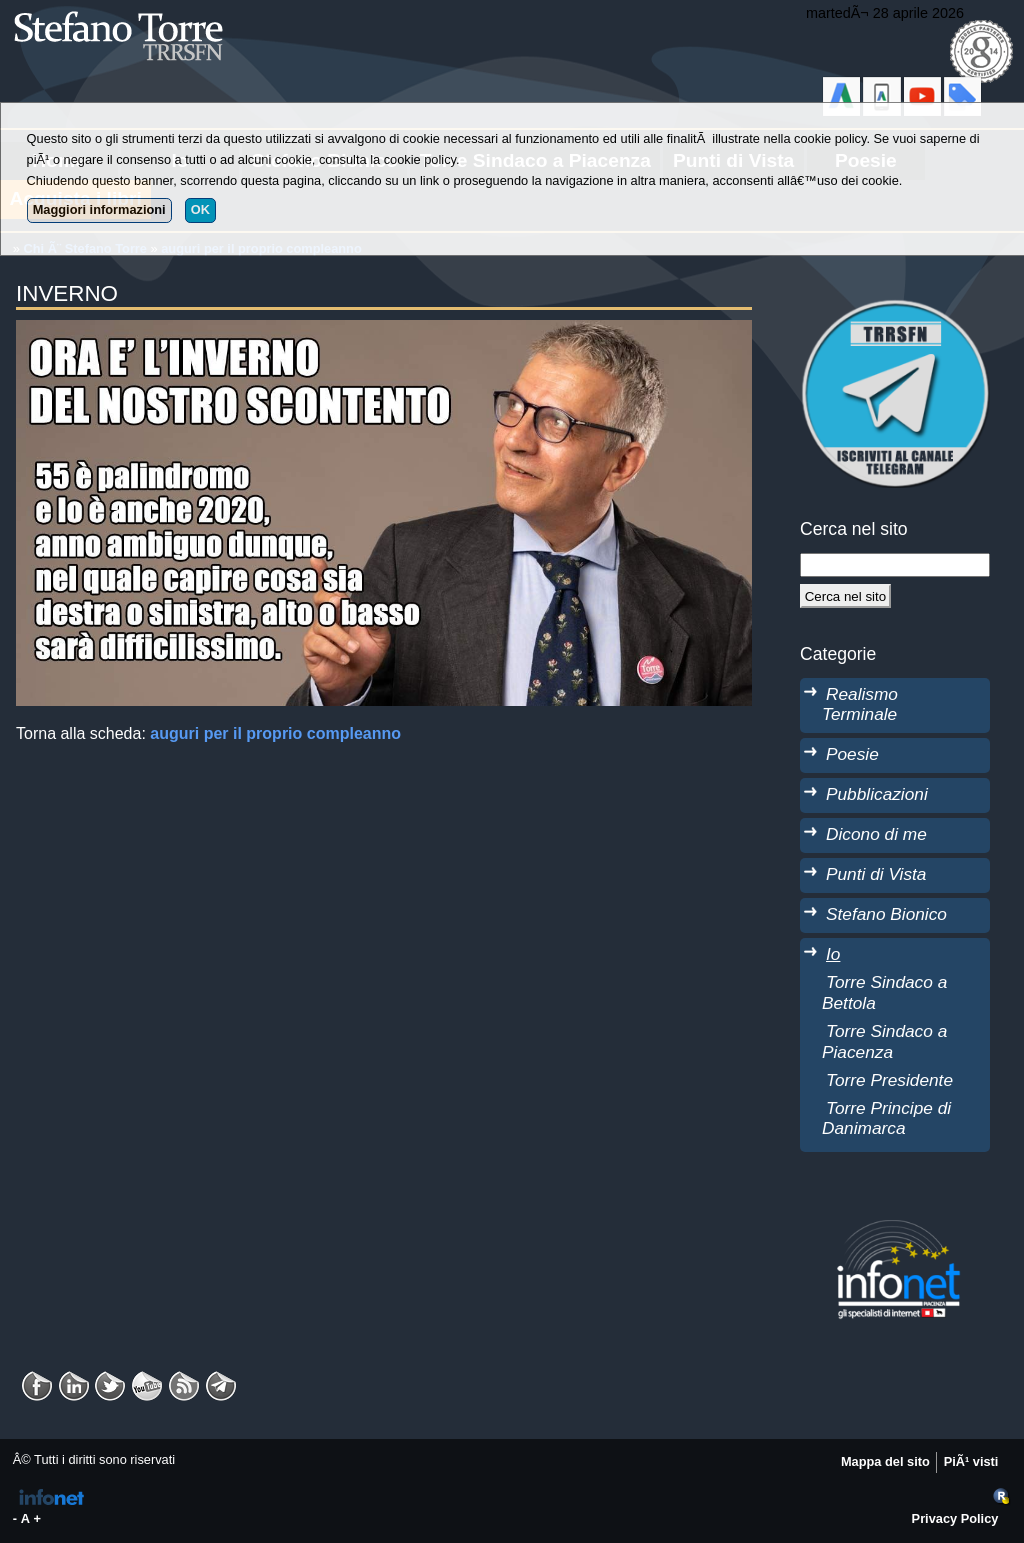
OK (200, 209)
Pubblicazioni (877, 794)
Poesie (852, 754)
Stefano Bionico (886, 914)
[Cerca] (845, 596)
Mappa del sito (885, 1461)
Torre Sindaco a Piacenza (884, 1041)
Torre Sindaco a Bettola (884, 992)
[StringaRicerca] (895, 565)
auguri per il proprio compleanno (275, 733)
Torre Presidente (889, 1080)
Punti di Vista (876, 874)
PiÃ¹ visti (971, 1461)
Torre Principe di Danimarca (886, 1118)
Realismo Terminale (860, 704)
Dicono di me (876, 834)
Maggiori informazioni (99, 209)
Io (833, 954)
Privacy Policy (955, 1518)
